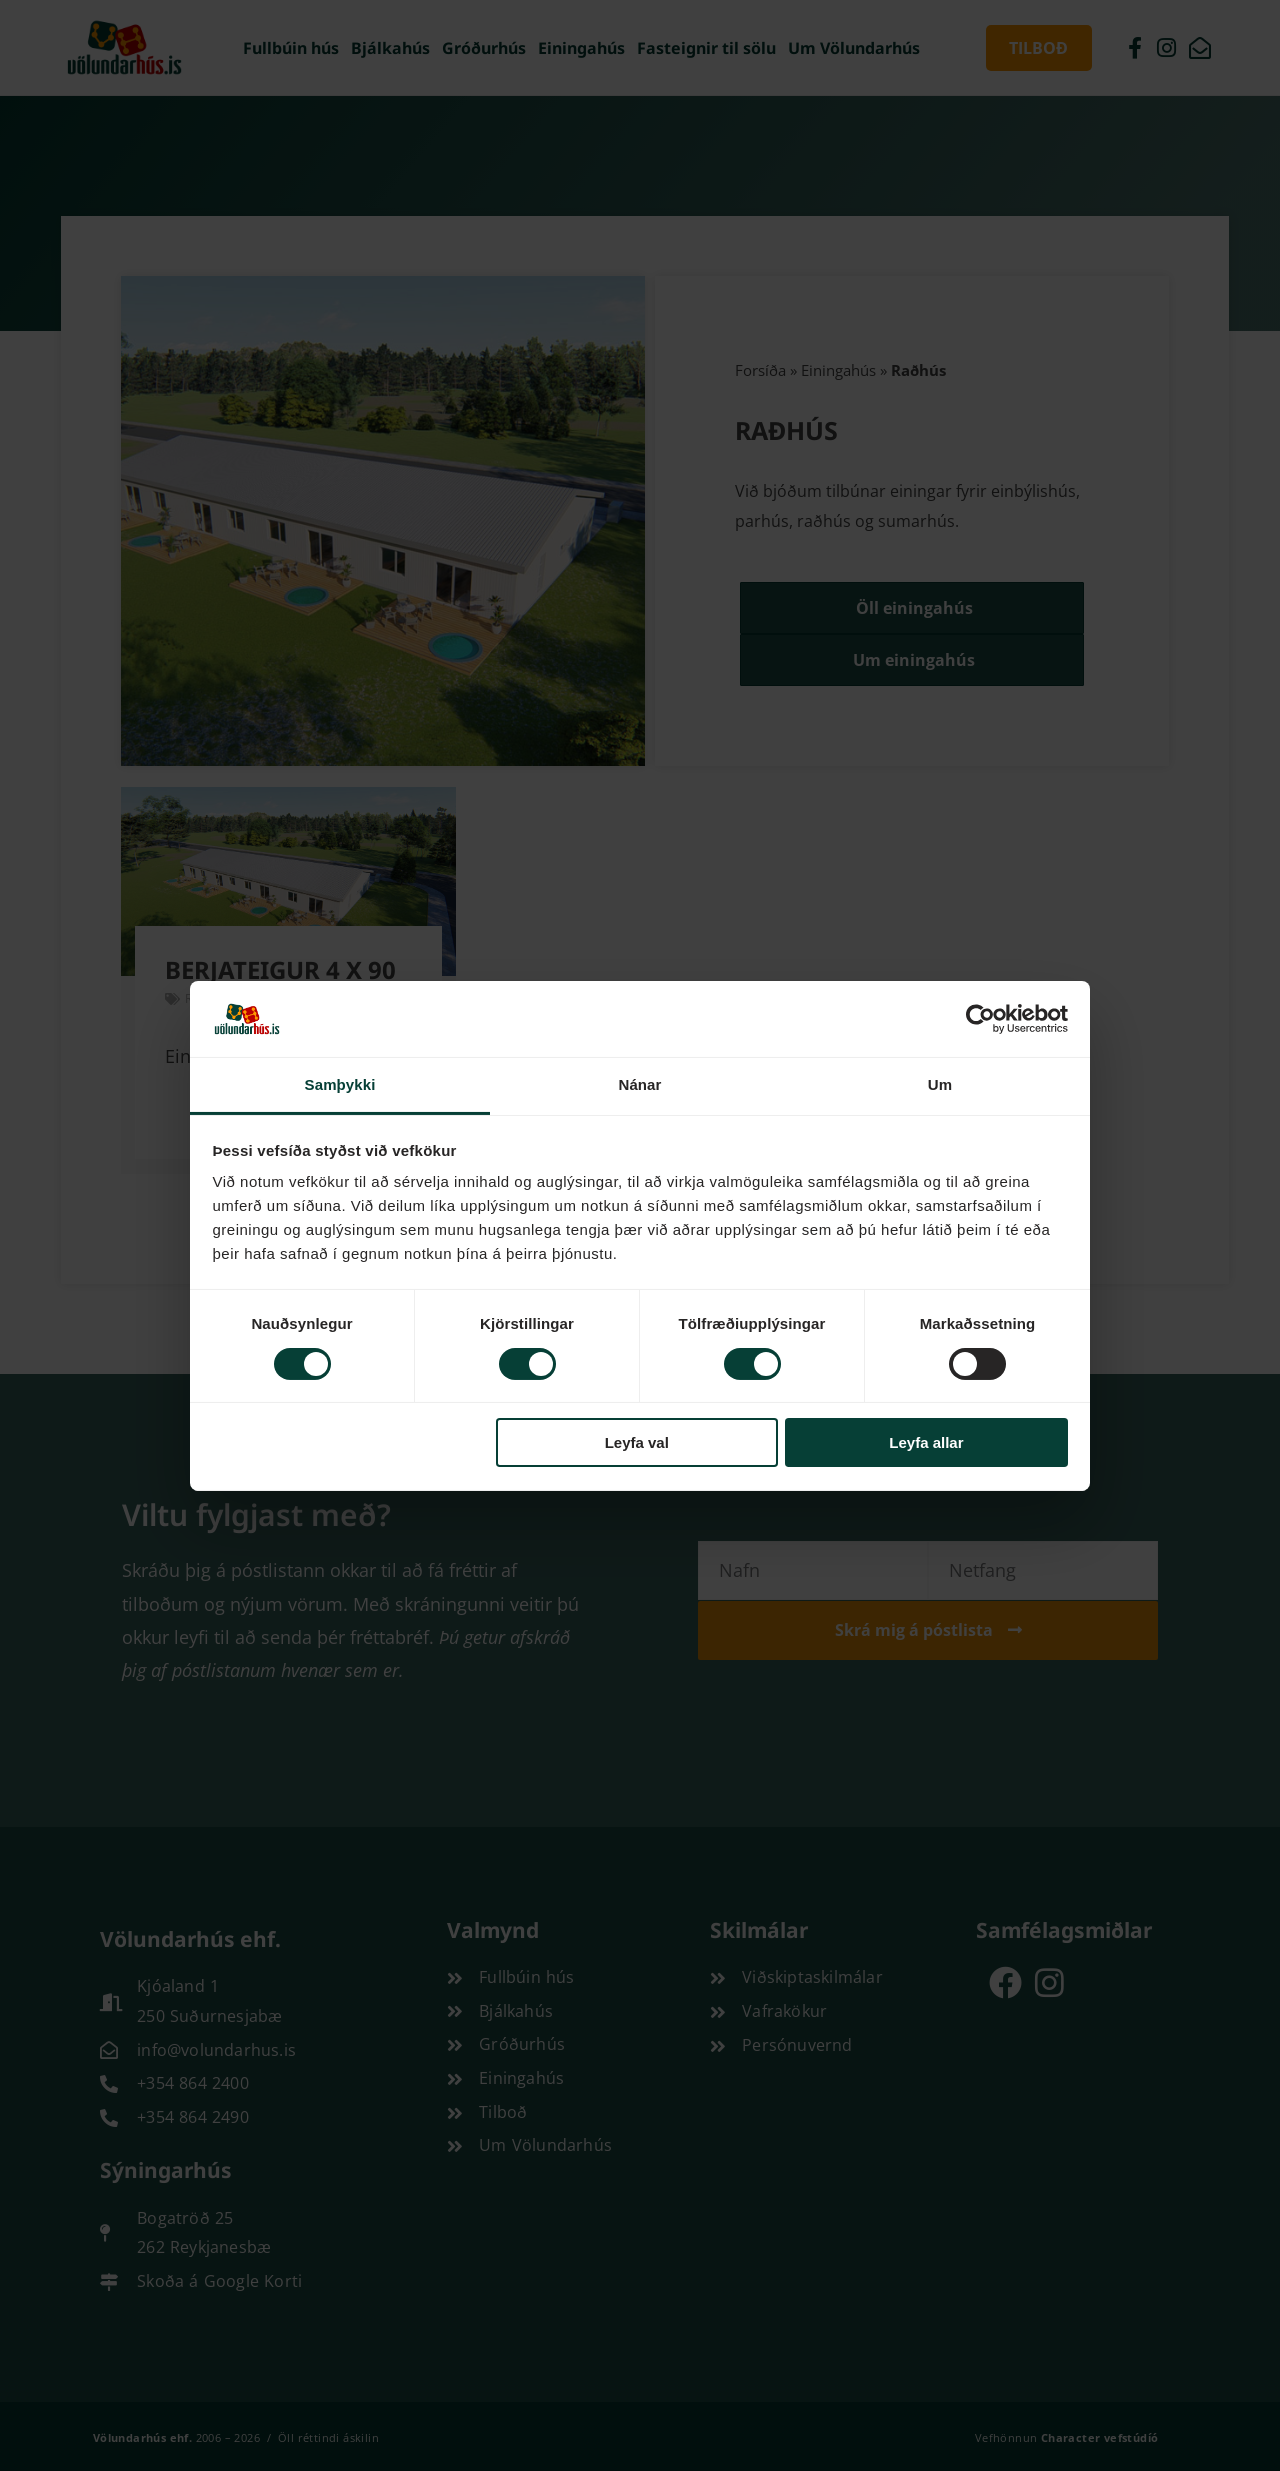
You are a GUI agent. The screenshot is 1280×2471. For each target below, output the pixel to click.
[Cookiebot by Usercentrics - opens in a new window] (980, 1019)
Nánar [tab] (639, 1084)
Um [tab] (940, 1084)
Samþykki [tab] (340, 1084)
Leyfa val (637, 1442)
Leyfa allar (926, 1442)
